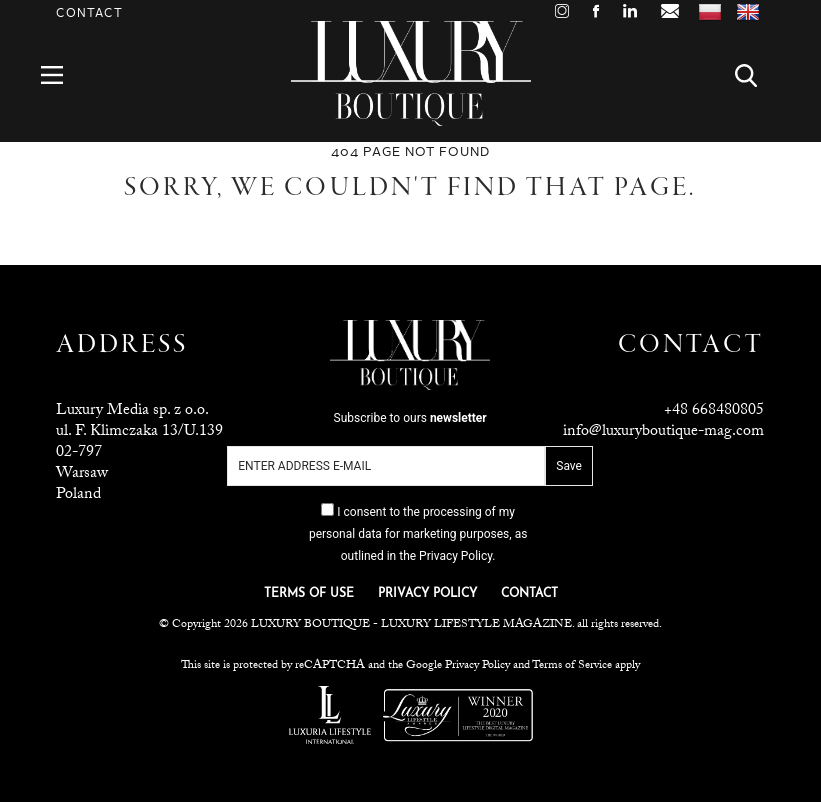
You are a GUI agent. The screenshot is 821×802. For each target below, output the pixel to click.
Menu (63, 75)
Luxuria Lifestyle (330, 715)
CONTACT (529, 594)
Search (757, 75)
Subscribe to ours (410, 418)
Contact (89, 13)
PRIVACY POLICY (427, 594)
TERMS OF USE (309, 594)
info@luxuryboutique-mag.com (663, 432)
